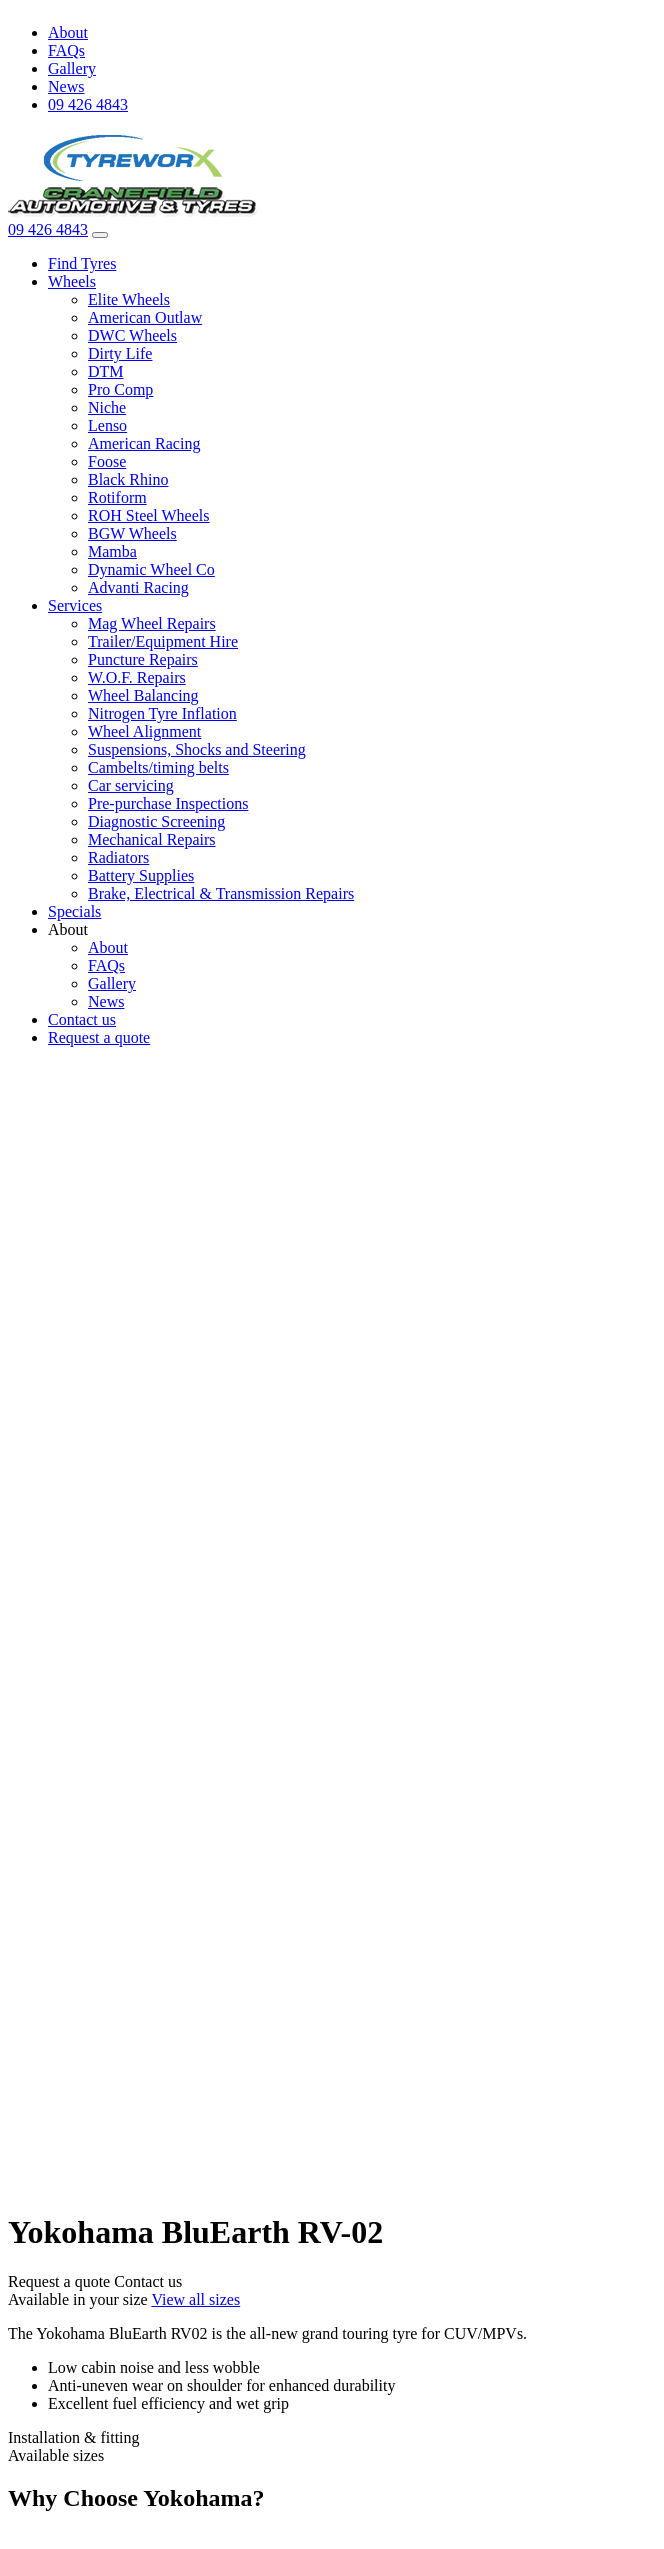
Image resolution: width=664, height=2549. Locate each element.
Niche (107, 407)
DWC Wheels (132, 335)
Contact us (82, 1019)
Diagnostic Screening (156, 821)
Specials (74, 911)
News (66, 86)
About (68, 32)
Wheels (72, 281)
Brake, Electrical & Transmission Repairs (221, 893)
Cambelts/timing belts (158, 767)
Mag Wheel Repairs (152, 623)
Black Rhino (128, 479)
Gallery (72, 68)
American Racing (144, 443)
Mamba (112, 551)
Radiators (118, 857)
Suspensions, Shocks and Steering (197, 749)
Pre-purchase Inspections (168, 803)
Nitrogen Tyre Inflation (162, 713)
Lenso (107, 425)
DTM (106, 371)
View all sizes (195, 2299)
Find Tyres (82, 263)
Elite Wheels (129, 299)
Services (75, 605)
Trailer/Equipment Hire (163, 641)
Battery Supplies (141, 875)
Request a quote (99, 1037)
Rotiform (117, 497)
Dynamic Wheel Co (151, 569)
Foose (107, 461)
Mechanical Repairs (152, 839)
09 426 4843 (88, 104)
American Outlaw (145, 317)
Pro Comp (120, 389)
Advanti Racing (138, 587)
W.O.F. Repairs (137, 677)
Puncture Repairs (143, 659)
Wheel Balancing (143, 695)
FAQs (66, 50)
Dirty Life (120, 353)
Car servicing (131, 785)
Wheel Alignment (144, 731)
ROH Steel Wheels (148, 515)
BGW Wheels (132, 533)
